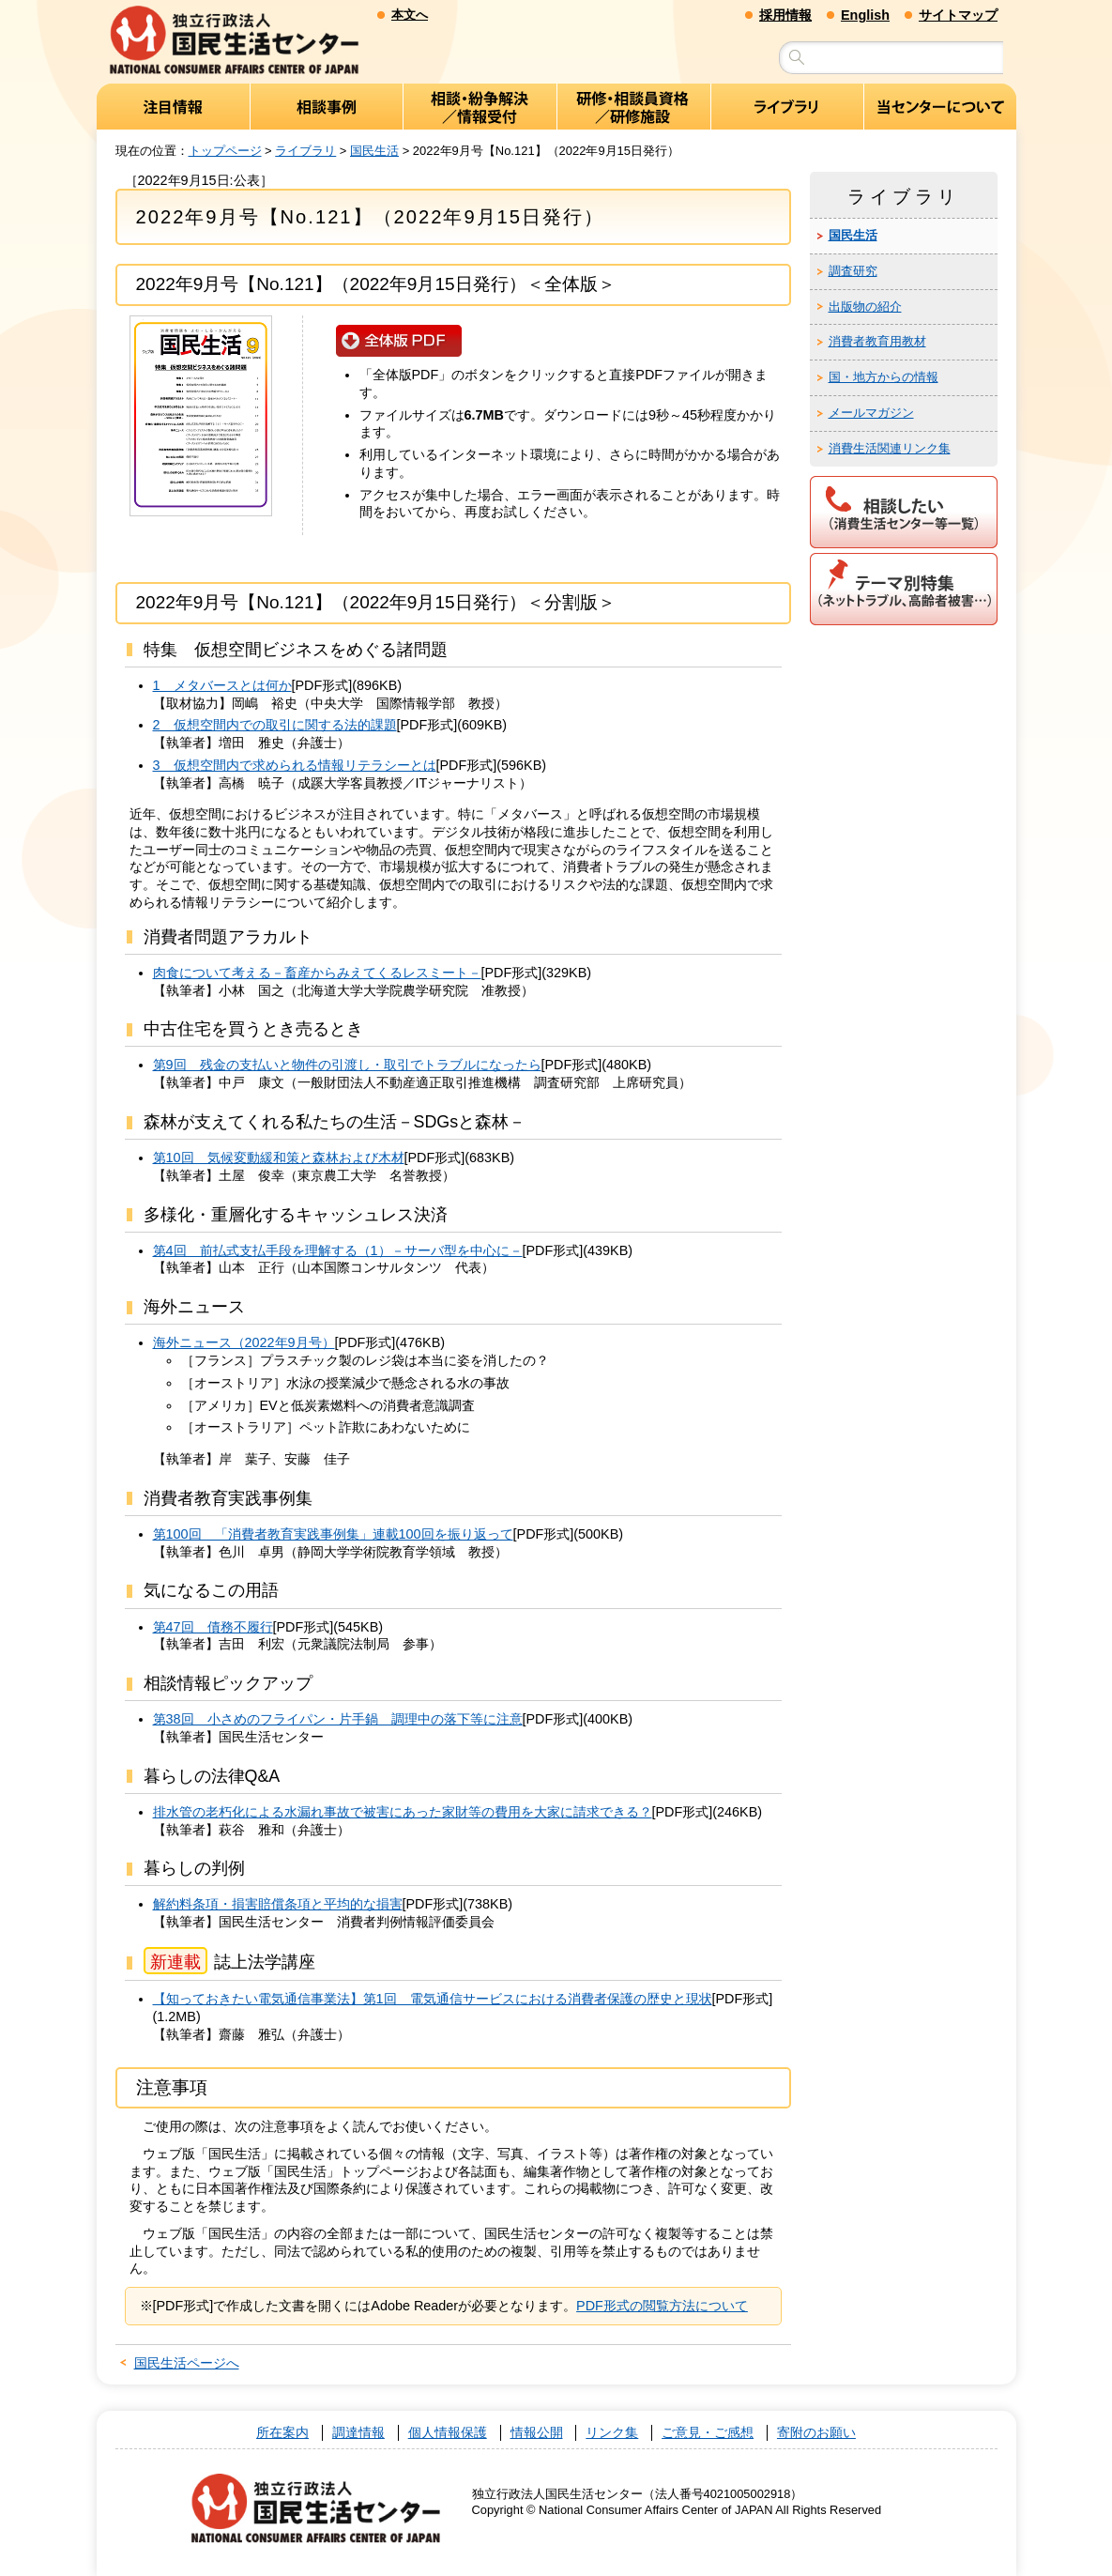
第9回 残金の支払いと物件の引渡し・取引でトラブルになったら (347, 1065)
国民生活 (374, 151)
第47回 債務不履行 (213, 1626)
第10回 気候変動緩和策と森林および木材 (278, 1158)
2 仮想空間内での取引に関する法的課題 (275, 725)
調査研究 (853, 271)
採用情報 (785, 15)
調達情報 (358, 2433)
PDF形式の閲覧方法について (662, 2306)
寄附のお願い (816, 2433)
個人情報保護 (447, 2433)
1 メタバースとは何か (222, 686)
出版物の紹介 (865, 306)
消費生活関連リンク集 (890, 449)
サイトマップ (958, 15)
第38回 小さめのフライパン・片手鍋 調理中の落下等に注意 (338, 1719)
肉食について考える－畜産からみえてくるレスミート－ (317, 973)
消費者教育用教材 (877, 342)
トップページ (225, 151)
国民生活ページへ (186, 2363)
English (865, 15)
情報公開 (536, 2433)
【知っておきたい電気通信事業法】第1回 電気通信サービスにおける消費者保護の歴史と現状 (432, 1999)
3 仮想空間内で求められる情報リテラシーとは (294, 766)
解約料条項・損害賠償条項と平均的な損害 (278, 1904)
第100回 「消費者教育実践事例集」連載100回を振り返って (333, 1534)
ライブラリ (305, 151)
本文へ (409, 15)
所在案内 (282, 2433)
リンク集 (612, 2433)
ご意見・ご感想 (708, 2433)
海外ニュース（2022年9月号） (244, 1343)
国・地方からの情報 (883, 378)
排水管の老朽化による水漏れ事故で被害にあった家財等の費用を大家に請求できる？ (402, 1812)
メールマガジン (871, 413)
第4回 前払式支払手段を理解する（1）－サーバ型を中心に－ (338, 1250)
